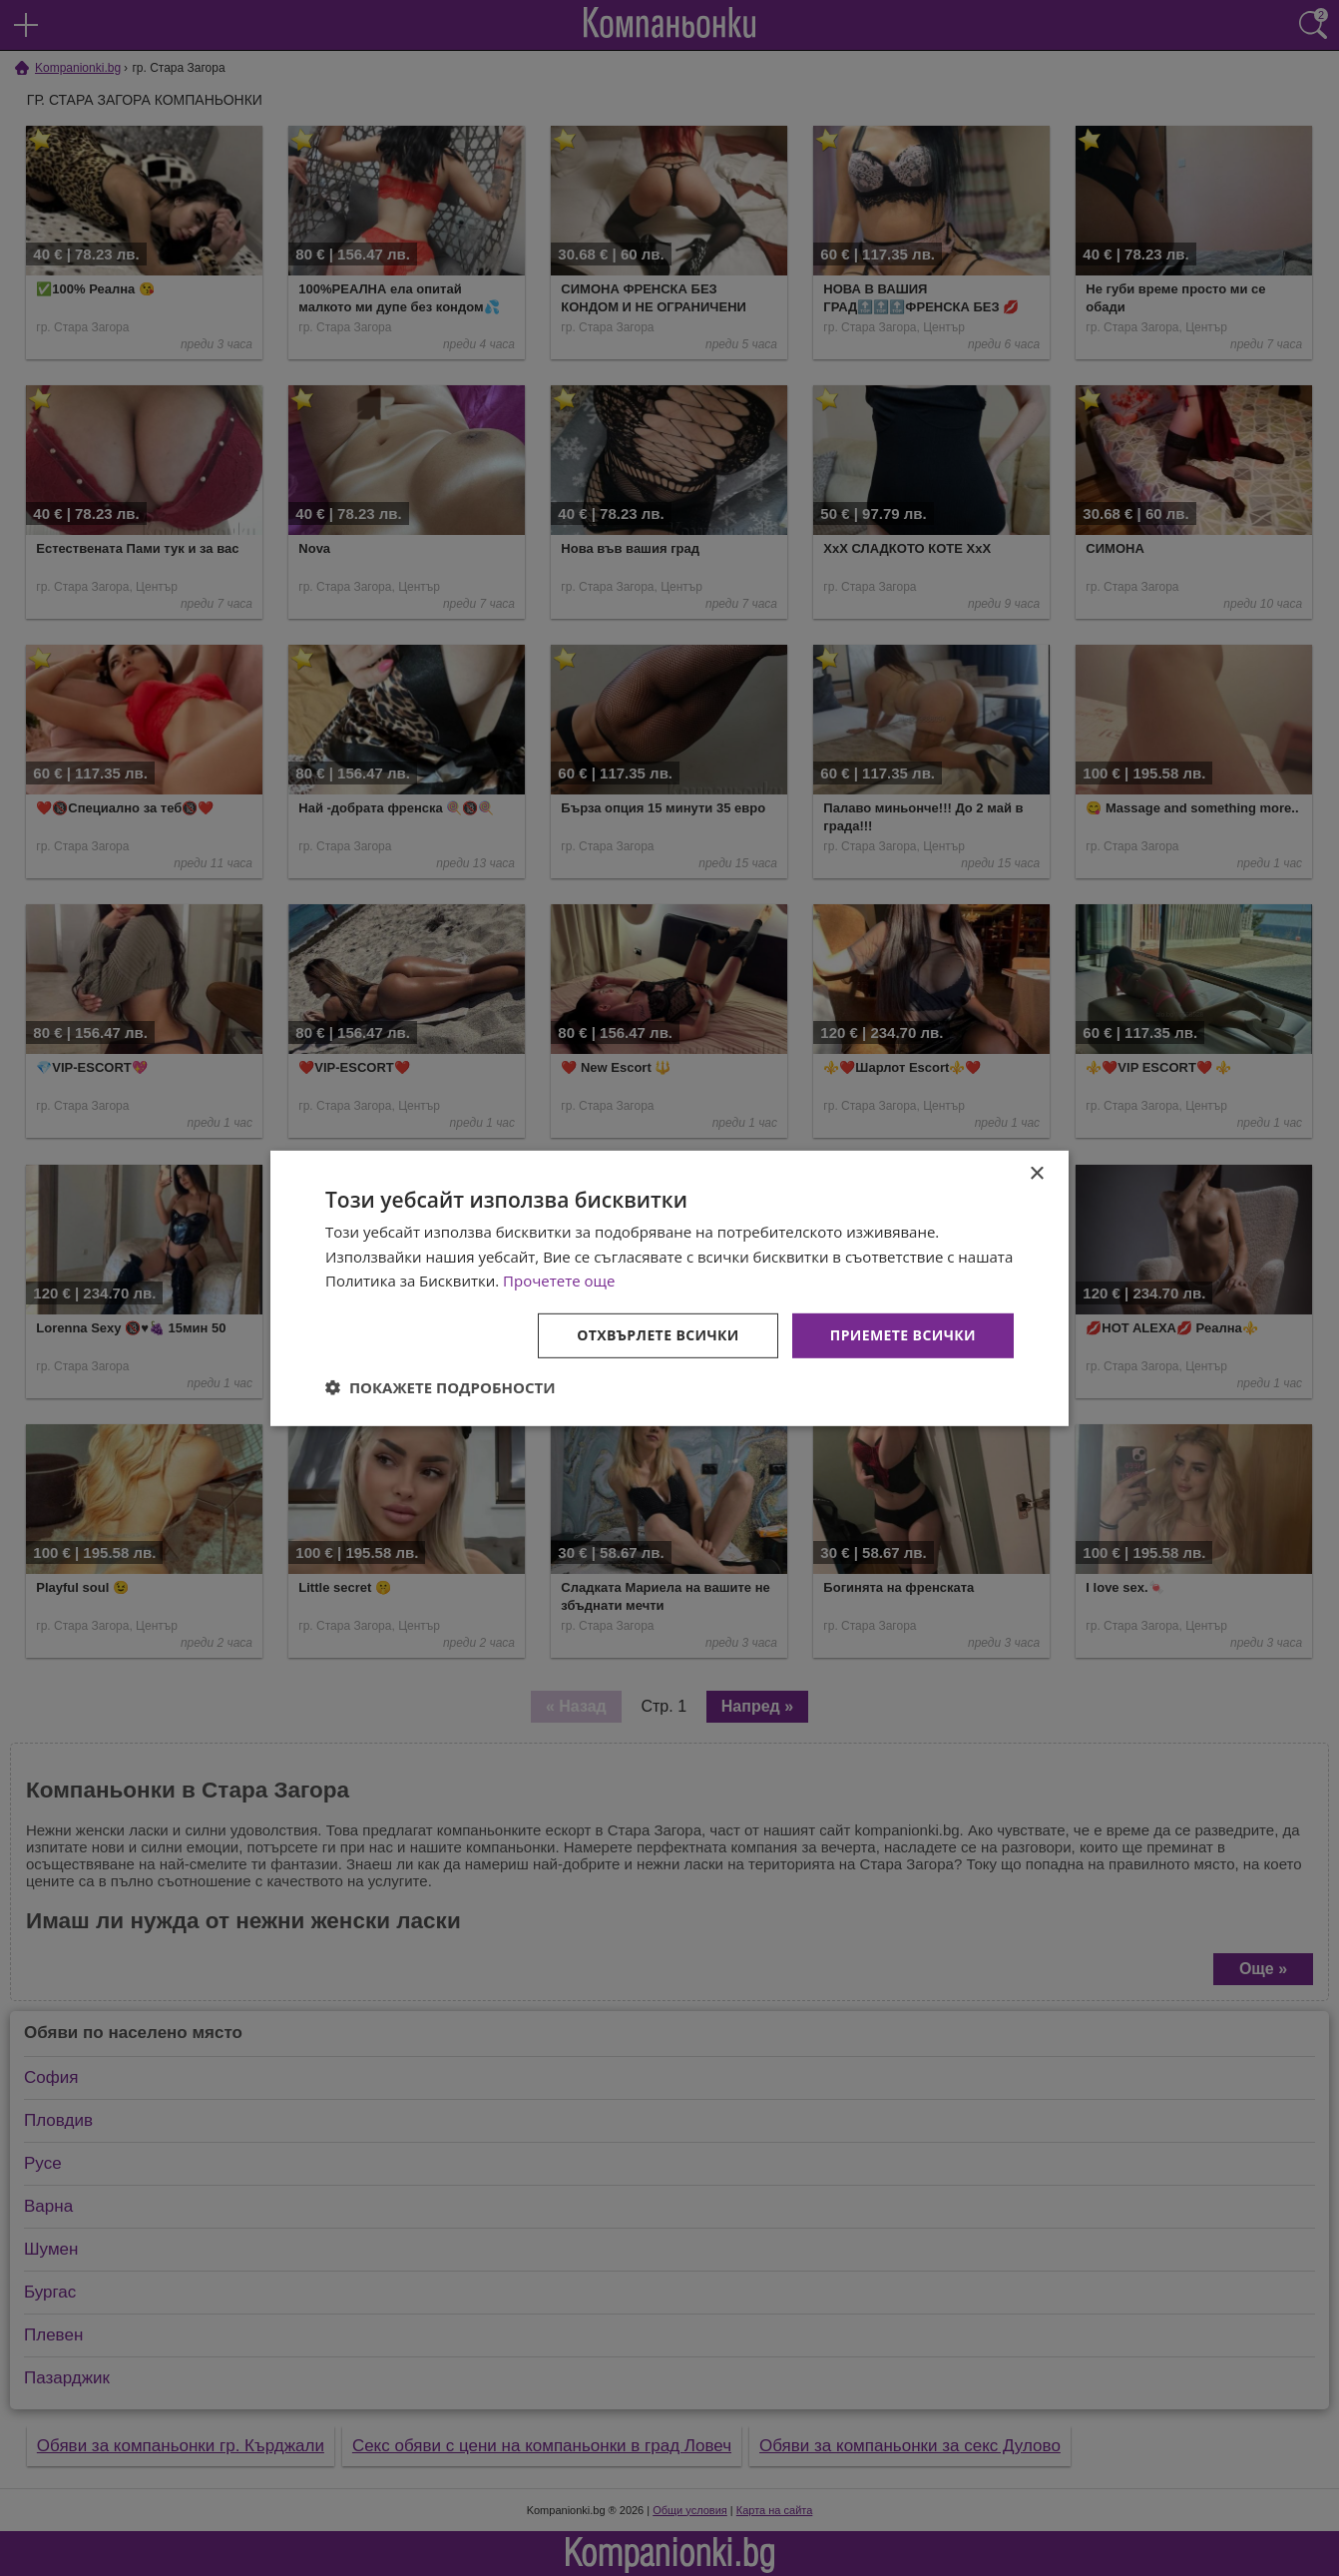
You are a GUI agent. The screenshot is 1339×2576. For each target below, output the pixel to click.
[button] (440, 1387)
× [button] (1036, 1173)
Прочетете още (559, 1280)
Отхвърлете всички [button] (658, 1334)
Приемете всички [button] (903, 1334)
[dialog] (669, 1287)
